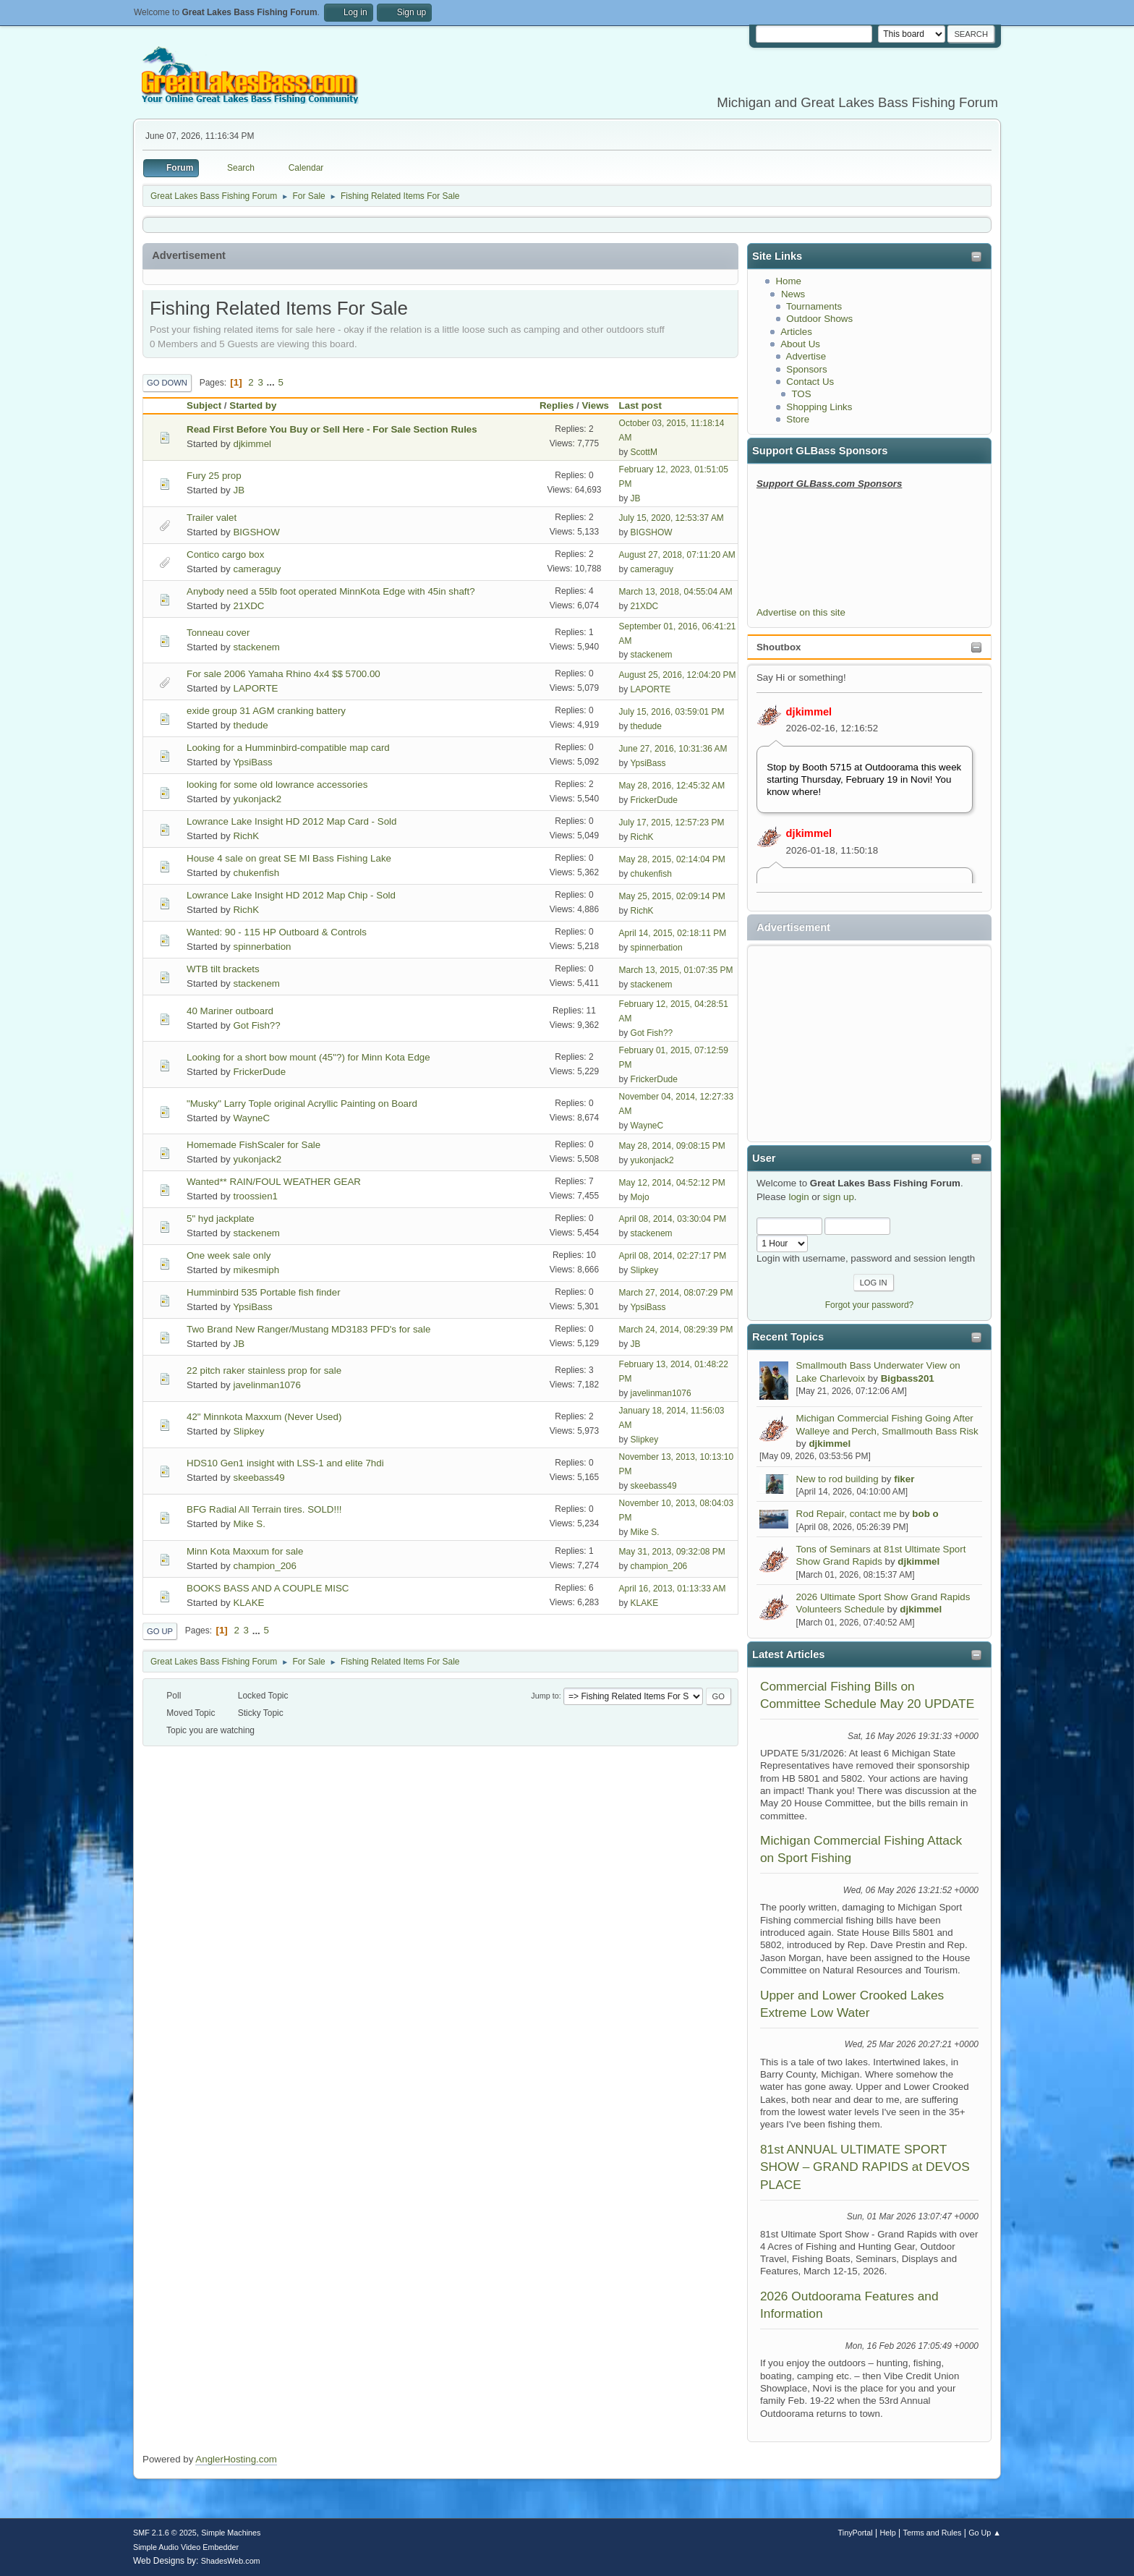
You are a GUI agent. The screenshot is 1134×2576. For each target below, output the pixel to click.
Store (797, 419)
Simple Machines (230, 2532)
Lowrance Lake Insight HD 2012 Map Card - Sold (291, 821)
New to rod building (837, 1479)
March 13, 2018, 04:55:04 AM (676, 592)
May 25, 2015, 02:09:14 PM (672, 896)
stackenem (256, 647)
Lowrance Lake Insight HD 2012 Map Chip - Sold (291, 895)
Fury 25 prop (214, 475)
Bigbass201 (907, 1378)
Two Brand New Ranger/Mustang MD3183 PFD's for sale (308, 1329)
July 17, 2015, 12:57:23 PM (672, 822)
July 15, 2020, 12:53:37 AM (671, 518)
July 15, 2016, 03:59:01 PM (672, 712)
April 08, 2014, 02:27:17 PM (673, 1256)
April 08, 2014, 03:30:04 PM (673, 1219)
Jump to (544, 1695)
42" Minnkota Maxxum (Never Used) (264, 1416)
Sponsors (806, 369)
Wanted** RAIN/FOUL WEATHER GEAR (274, 1181)
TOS (801, 393)
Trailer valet (211, 517)
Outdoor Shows (819, 318)
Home (788, 281)
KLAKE (248, 1602)
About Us (800, 344)
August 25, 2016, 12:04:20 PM (677, 675)
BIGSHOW (256, 532)
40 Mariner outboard (230, 1011)
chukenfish (256, 872)
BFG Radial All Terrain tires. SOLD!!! (264, 1509)
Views (595, 405)
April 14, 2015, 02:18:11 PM (673, 933)
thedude (250, 725)
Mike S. (249, 1523)
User (764, 1158)
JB (238, 490)
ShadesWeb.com (230, 2560)
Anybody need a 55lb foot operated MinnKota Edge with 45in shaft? (331, 591)
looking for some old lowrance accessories (277, 784)
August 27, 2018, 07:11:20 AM (677, 555)
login (798, 1196)
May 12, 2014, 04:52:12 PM (672, 1183)
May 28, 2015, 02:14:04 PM (672, 859)
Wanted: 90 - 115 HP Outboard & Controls (277, 932)
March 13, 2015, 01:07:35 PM (676, 970)
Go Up (160, 1631)
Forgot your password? (869, 1305)
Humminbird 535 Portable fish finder (264, 1292)
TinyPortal (855, 2532)
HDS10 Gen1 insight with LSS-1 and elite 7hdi (285, 1463)
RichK (246, 835)
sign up (838, 1196)
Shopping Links (819, 406)
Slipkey (645, 1270)
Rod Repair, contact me (846, 1513)
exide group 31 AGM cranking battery (266, 710)
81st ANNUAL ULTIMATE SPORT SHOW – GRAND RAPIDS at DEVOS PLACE (865, 2167)
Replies (557, 405)
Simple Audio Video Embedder (186, 2547)
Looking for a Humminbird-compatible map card (288, 747)
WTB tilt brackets (223, 969)
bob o (925, 1513)
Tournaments (814, 306)
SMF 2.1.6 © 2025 (165, 2532)
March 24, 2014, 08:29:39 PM (676, 1330)
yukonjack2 (257, 799)
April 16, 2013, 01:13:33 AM (672, 1589)
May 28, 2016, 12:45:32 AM (672, 786)
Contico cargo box (225, 554)
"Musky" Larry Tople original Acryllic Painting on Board (302, 1103)
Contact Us (810, 381)
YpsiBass (253, 762)
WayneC (251, 1118)
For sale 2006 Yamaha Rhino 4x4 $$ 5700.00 (283, 673)
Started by (252, 405)
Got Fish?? (256, 1025)
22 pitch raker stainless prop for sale (264, 1370)
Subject (204, 405)
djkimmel (809, 712)
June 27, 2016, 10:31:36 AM (673, 749)
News (793, 294)
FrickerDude (654, 800)
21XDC (248, 605)
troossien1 (255, 1196)
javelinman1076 (266, 1385)
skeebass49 (258, 1477)
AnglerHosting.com (236, 2459)
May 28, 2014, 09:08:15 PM (672, 1146)
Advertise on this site (800, 612)
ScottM (644, 452)
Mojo (640, 1197)
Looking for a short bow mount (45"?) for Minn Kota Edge (308, 1057)
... (272, 382)
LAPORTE (255, 688)
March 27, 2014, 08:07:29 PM (676, 1293)
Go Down (167, 382)
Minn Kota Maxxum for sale (245, 1551)
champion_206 (264, 1565)
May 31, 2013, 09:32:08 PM (672, 1552)
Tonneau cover (218, 632)
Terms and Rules (932, 2532)
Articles (796, 331)
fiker (904, 1479)
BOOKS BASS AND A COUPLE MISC (268, 1588)
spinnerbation (262, 946)
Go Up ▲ (984, 2532)
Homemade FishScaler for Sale (253, 1144)
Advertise (806, 356)
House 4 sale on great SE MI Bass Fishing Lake (289, 858)
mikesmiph (256, 1269)
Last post (647, 405)
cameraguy (257, 569)
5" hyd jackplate (221, 1218)
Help (888, 2532)
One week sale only (228, 1255)
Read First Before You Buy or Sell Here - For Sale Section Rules (332, 429)
